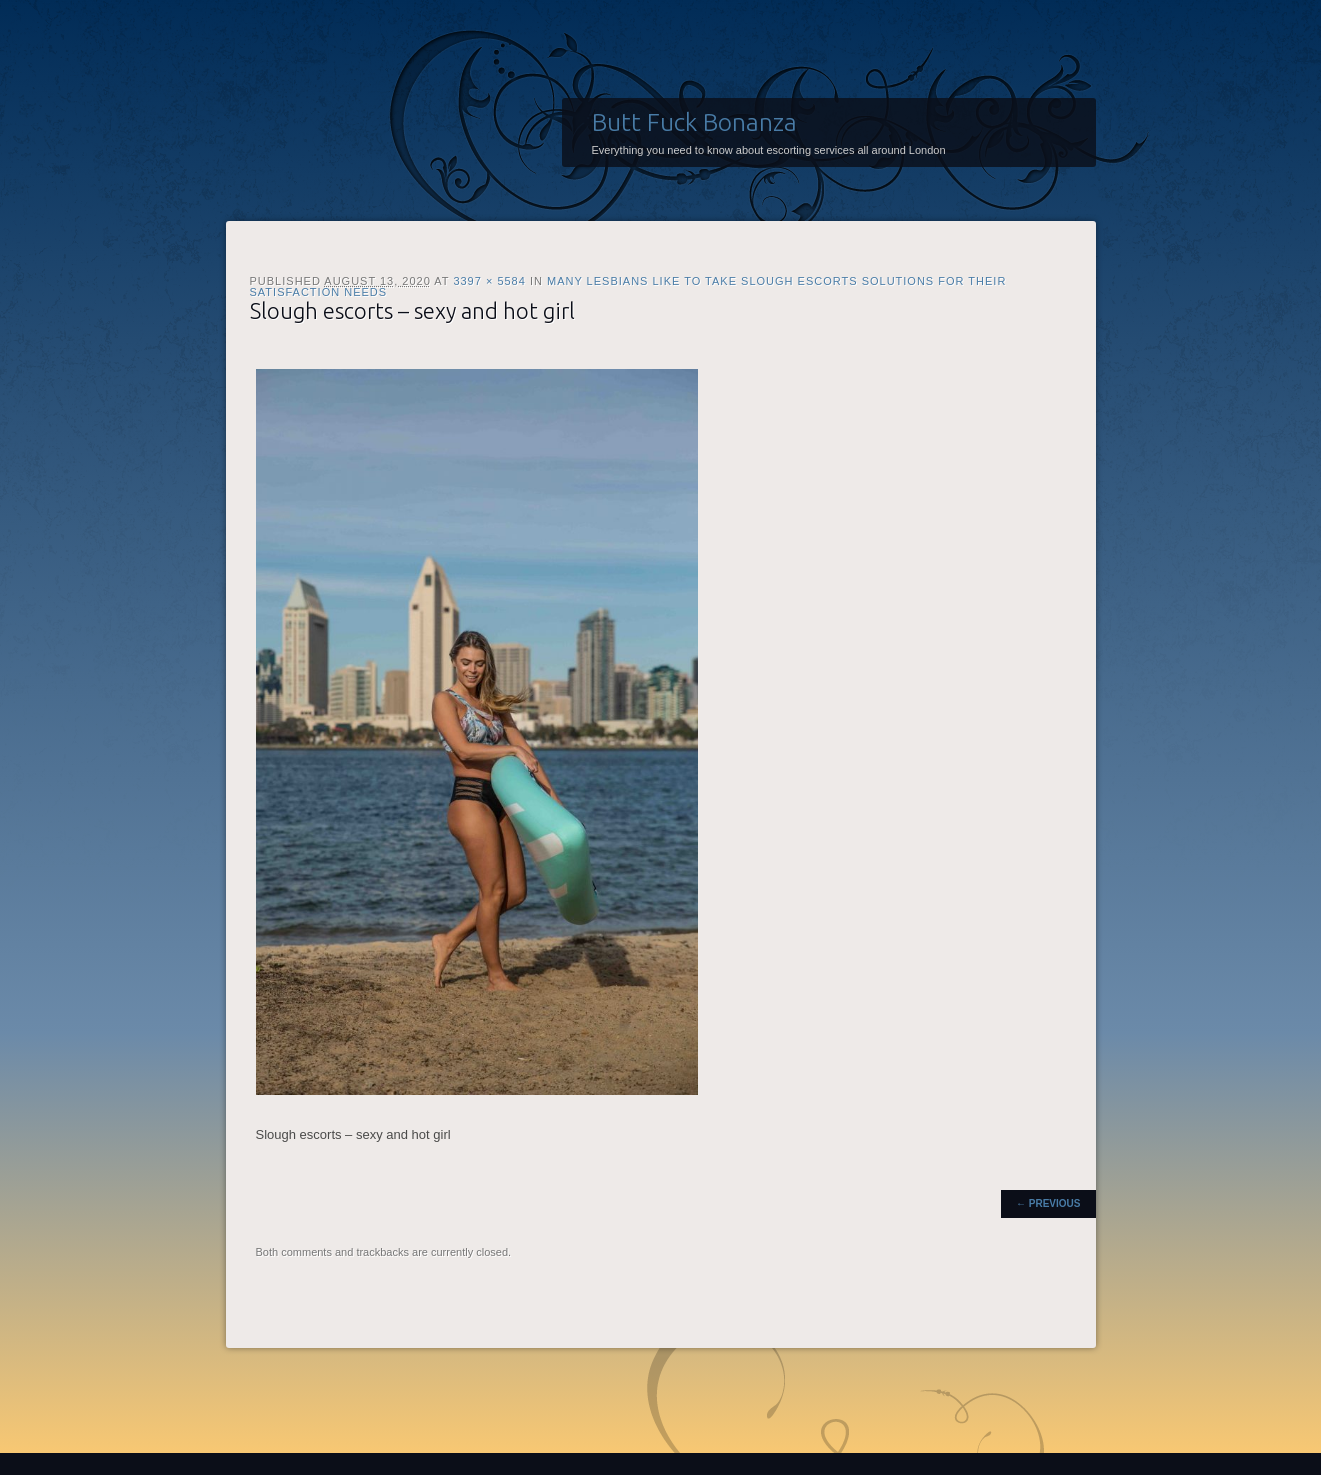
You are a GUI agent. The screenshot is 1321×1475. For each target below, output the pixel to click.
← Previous (1048, 1203)
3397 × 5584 (489, 281)
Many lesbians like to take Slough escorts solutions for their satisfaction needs (628, 286)
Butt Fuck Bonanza (694, 122)
